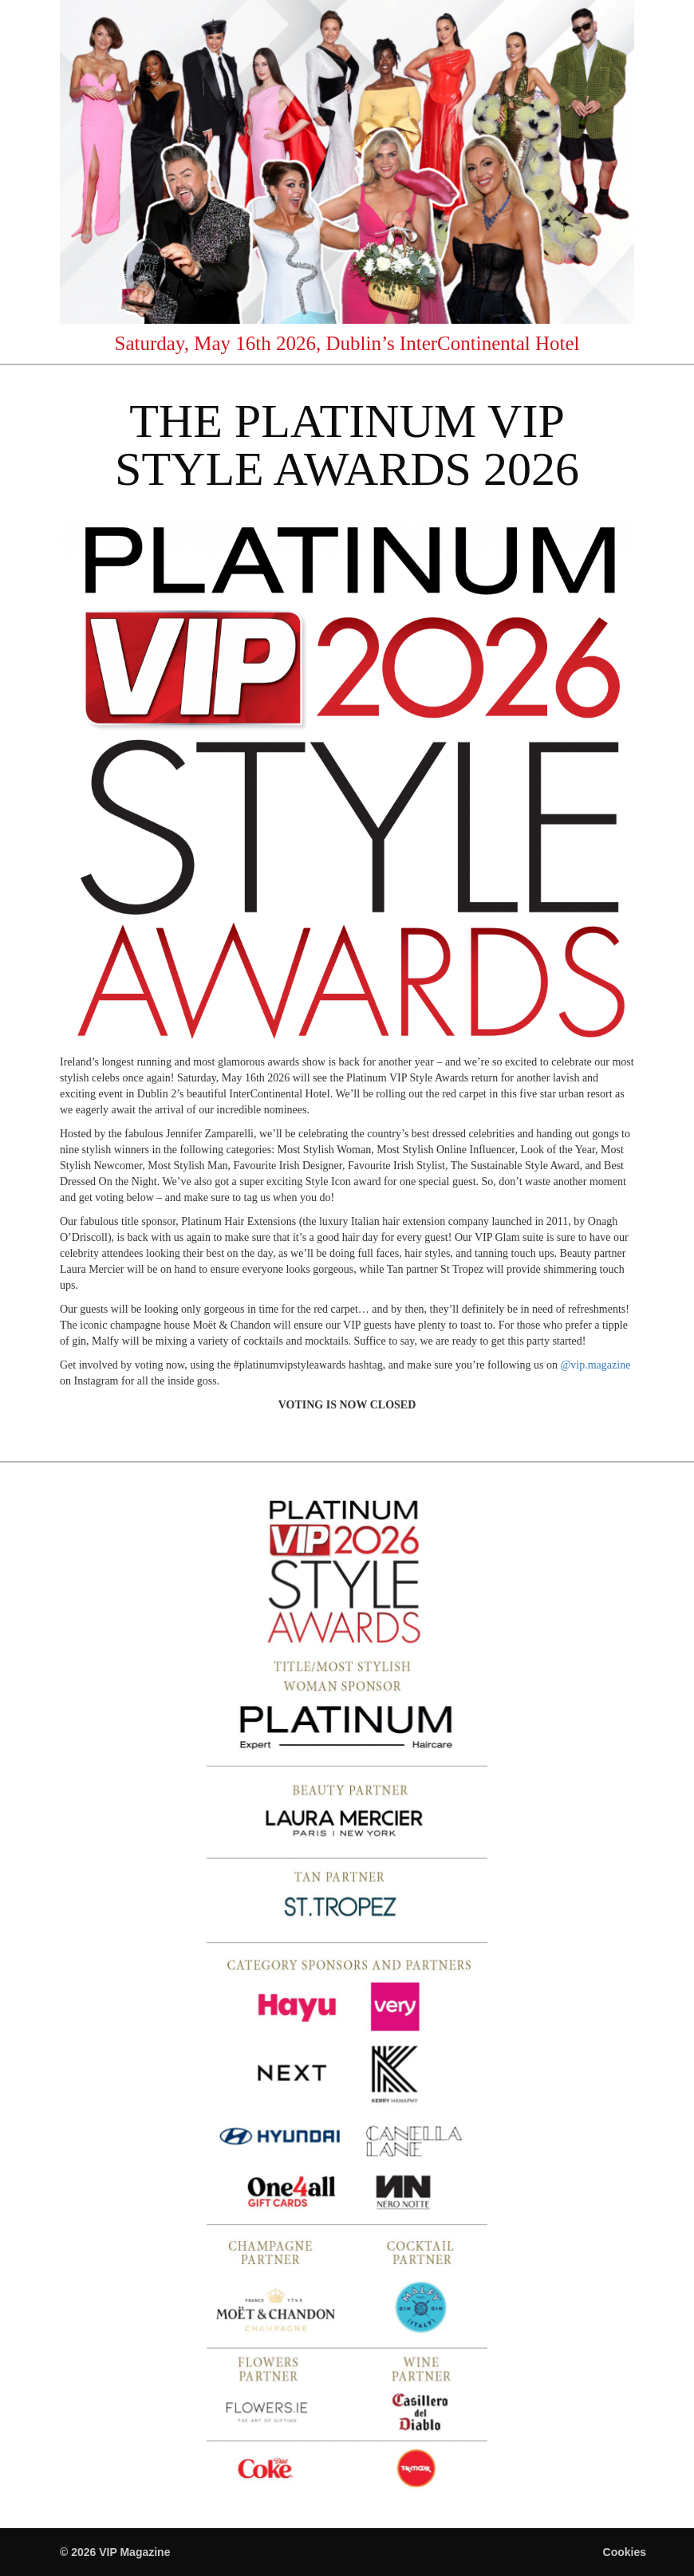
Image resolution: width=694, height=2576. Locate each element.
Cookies (624, 2552)
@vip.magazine (595, 1365)
